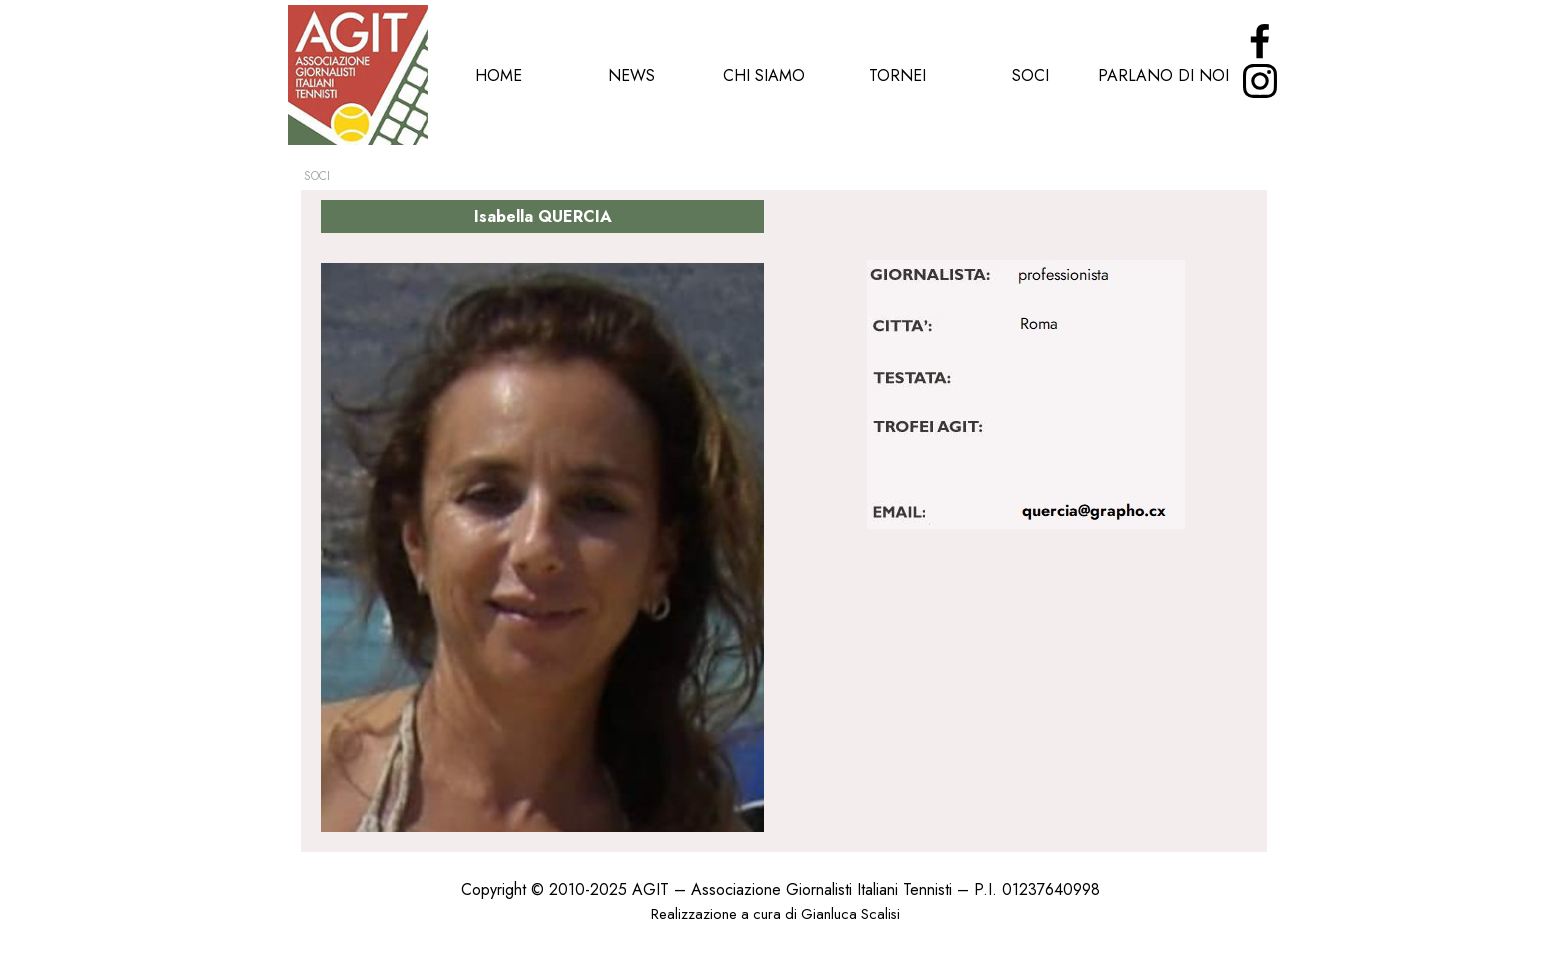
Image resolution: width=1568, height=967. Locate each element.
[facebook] (1260, 41)
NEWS (631, 75)
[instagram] (1260, 81)
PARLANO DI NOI (1163, 75)
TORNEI (897, 75)
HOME (498, 75)
